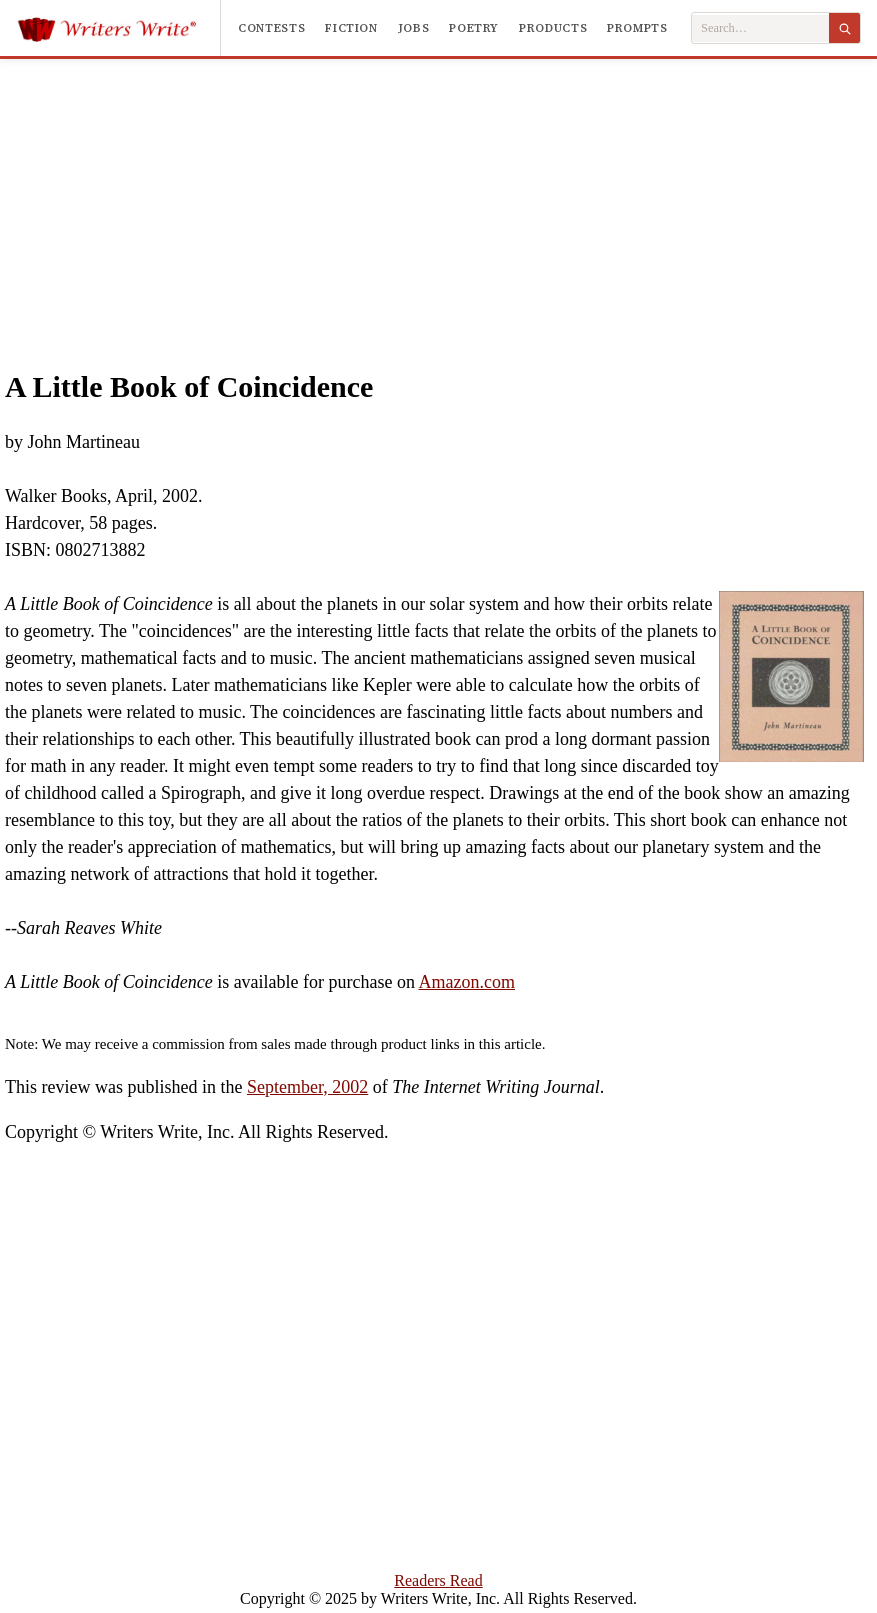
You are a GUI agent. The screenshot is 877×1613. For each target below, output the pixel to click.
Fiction (351, 28)
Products (553, 28)
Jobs (414, 28)
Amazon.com (467, 982)
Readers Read (438, 1580)
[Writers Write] (118, 28)
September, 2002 (307, 1087)
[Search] (844, 28)
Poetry (474, 28)
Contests (271, 28)
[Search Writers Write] (760, 28)
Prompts (637, 28)
